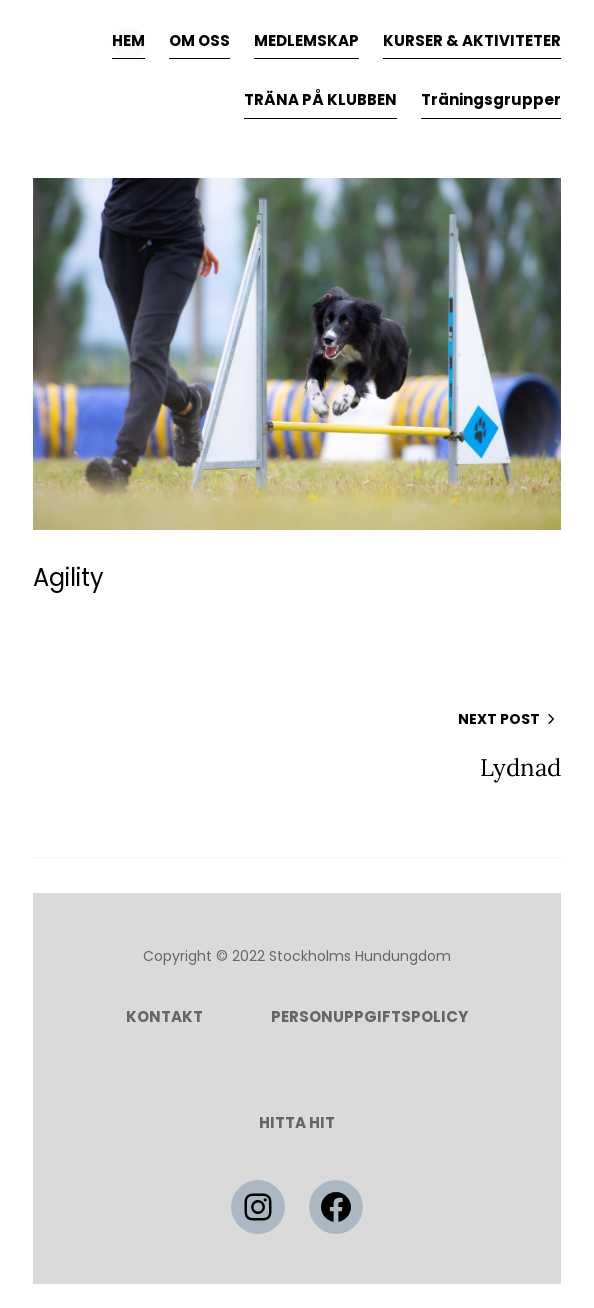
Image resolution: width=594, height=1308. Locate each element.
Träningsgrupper (491, 99)
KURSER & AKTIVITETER (472, 40)
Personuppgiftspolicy (369, 1016)
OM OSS (199, 40)
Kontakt (164, 1016)
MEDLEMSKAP (306, 40)
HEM (128, 40)
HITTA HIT (297, 1122)
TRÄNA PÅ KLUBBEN (320, 99)
